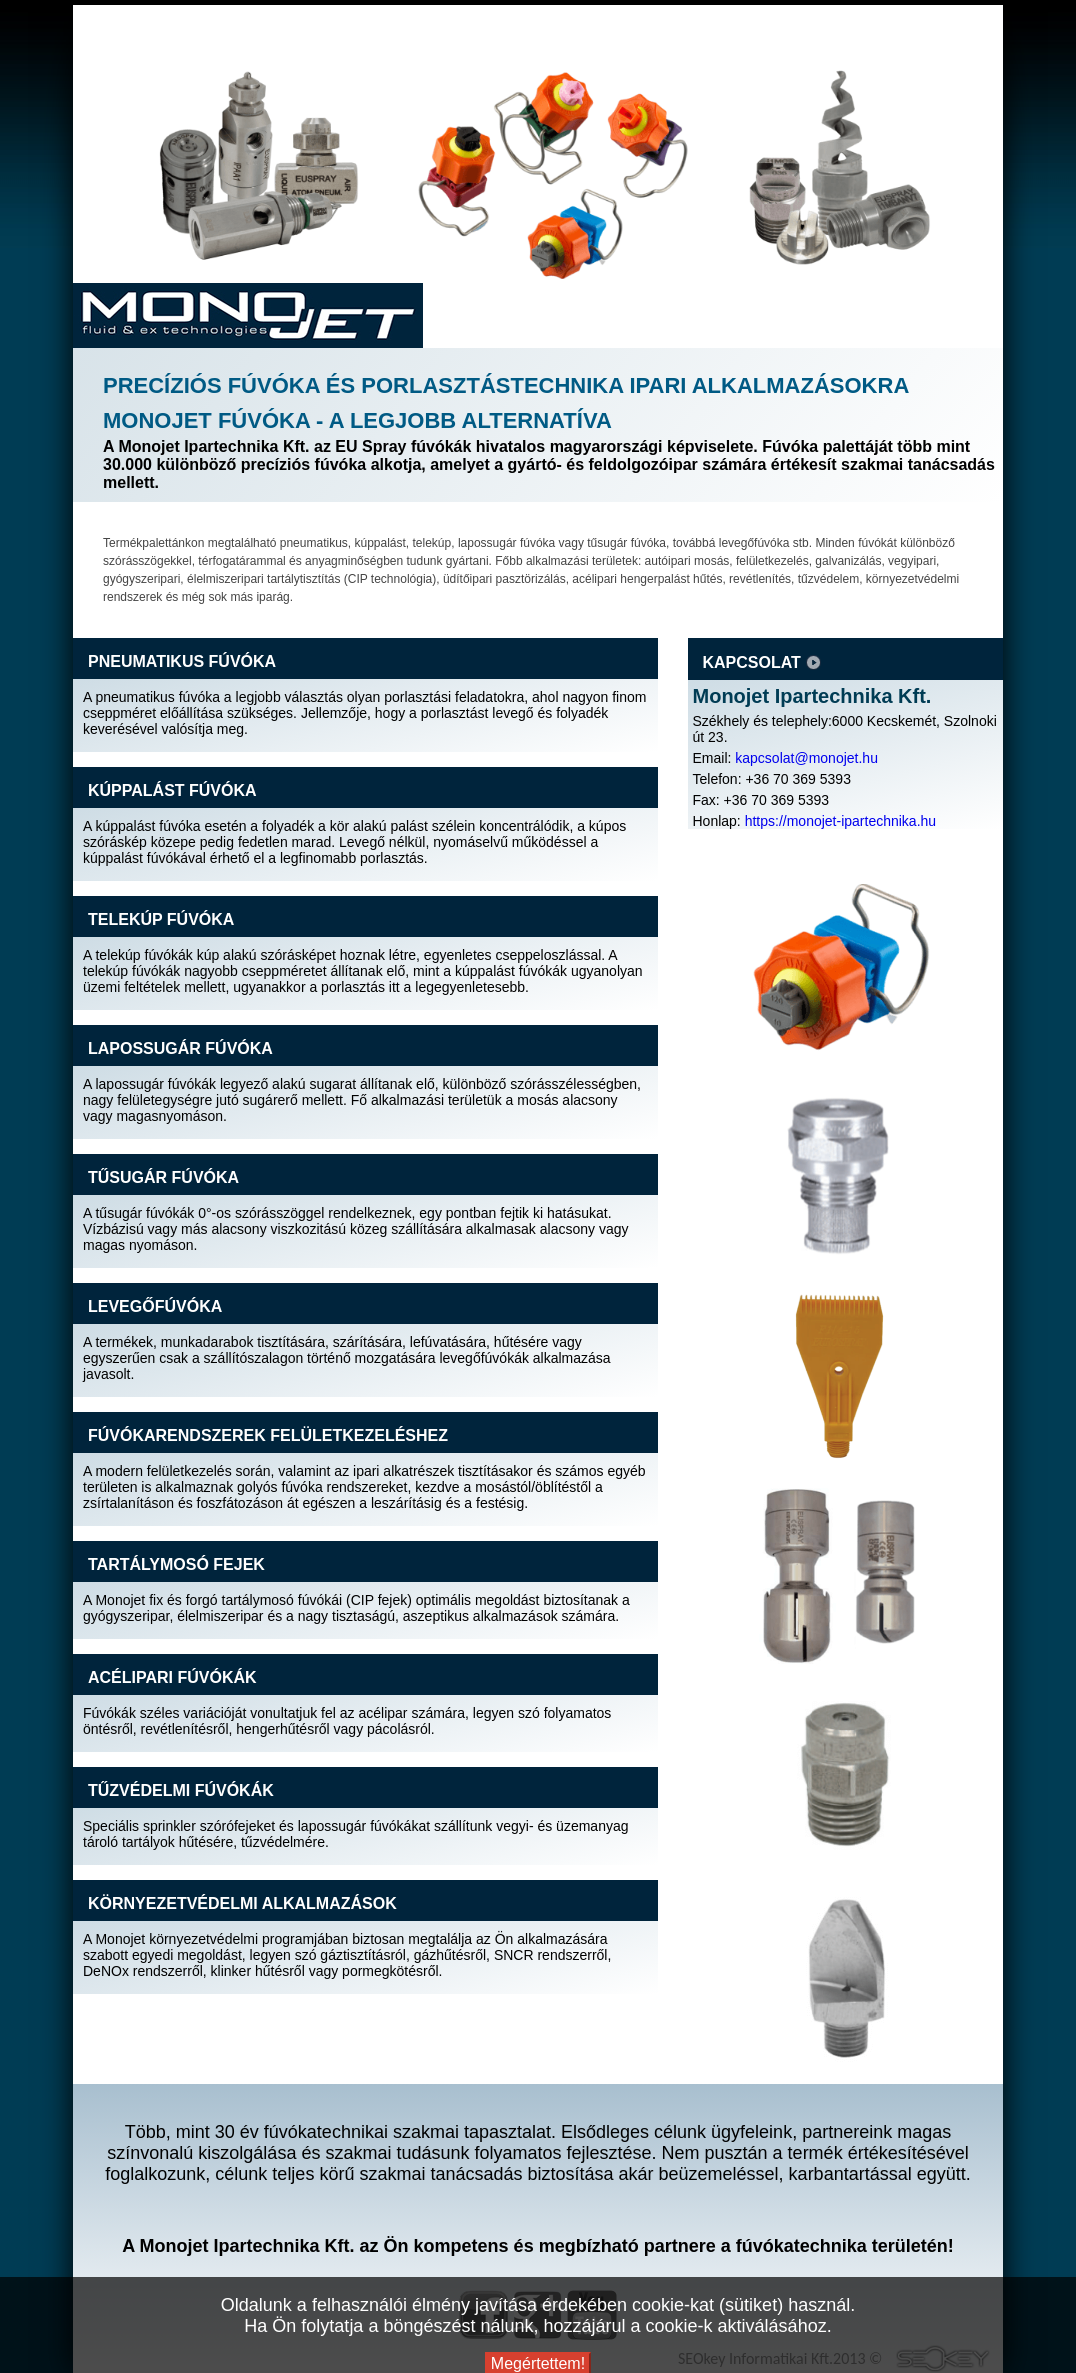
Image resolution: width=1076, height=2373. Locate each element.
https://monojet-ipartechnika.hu (840, 821)
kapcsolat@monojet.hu (806, 758)
